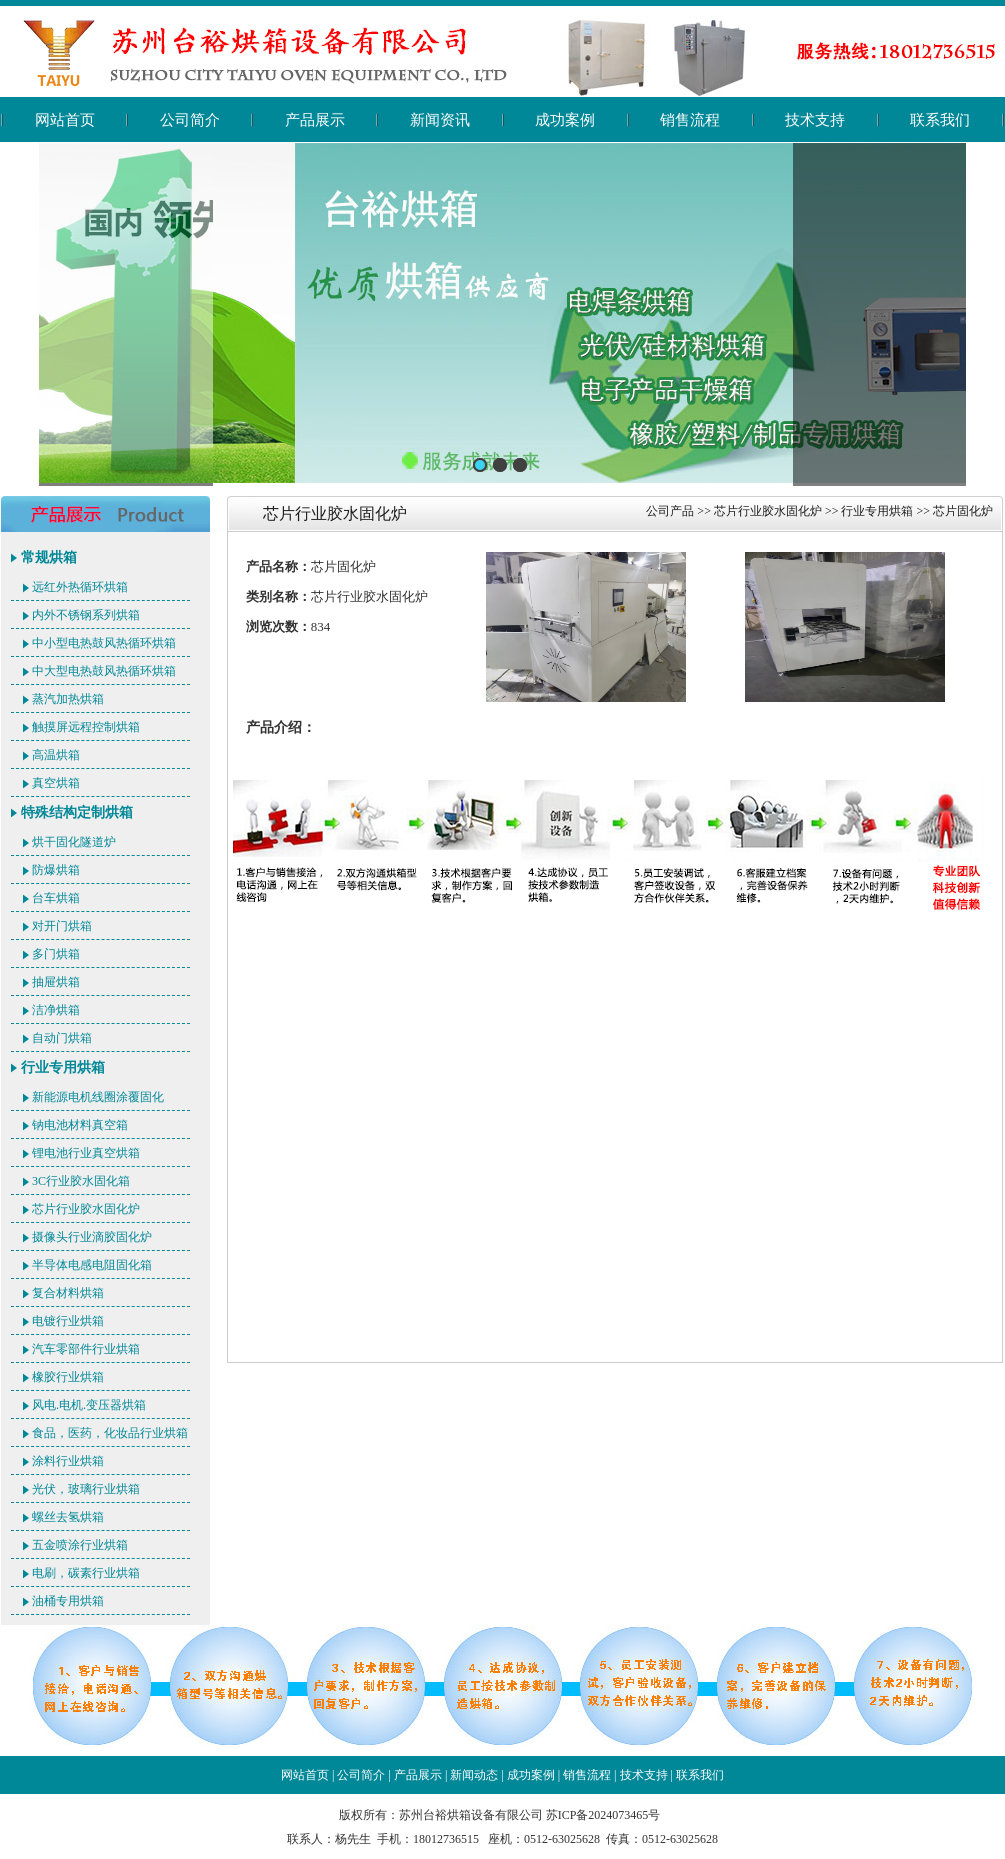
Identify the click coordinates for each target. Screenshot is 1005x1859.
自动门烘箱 (62, 1038)
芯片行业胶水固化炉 (86, 1209)
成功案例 (565, 120)
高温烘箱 (56, 755)
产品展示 (315, 120)
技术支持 (815, 120)
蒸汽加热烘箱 (68, 699)
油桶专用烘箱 (68, 1601)
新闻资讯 (440, 120)
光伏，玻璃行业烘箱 (86, 1489)
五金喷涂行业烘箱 (80, 1545)
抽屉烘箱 (56, 982)
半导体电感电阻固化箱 (92, 1265)
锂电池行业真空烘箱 (86, 1153)
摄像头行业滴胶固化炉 (92, 1237)
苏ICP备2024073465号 (603, 1815)
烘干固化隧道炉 (74, 842)
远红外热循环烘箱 (80, 587)
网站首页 (65, 120)
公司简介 (190, 120)
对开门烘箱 (62, 926)
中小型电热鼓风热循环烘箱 (104, 643)
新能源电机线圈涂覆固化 (98, 1097)
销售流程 (690, 120)
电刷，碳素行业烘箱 (86, 1573)
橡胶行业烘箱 (68, 1377)
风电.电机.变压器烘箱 (89, 1405)
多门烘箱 (56, 954)
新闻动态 (474, 1775)
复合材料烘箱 (68, 1293)
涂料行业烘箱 (68, 1461)
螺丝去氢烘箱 (68, 1517)
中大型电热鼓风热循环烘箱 (104, 671)
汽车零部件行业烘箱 (86, 1349)
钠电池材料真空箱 (80, 1125)
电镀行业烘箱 (68, 1321)
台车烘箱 (56, 898)
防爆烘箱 (56, 870)
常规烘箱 (49, 557)
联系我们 (940, 120)
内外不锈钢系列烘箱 (86, 615)
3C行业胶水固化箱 (81, 1181)
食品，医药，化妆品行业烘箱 (110, 1433)
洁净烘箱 (56, 1010)
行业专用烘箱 (63, 1067)
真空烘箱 (56, 783)
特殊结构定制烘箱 (77, 812)
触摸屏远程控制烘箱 (86, 727)
